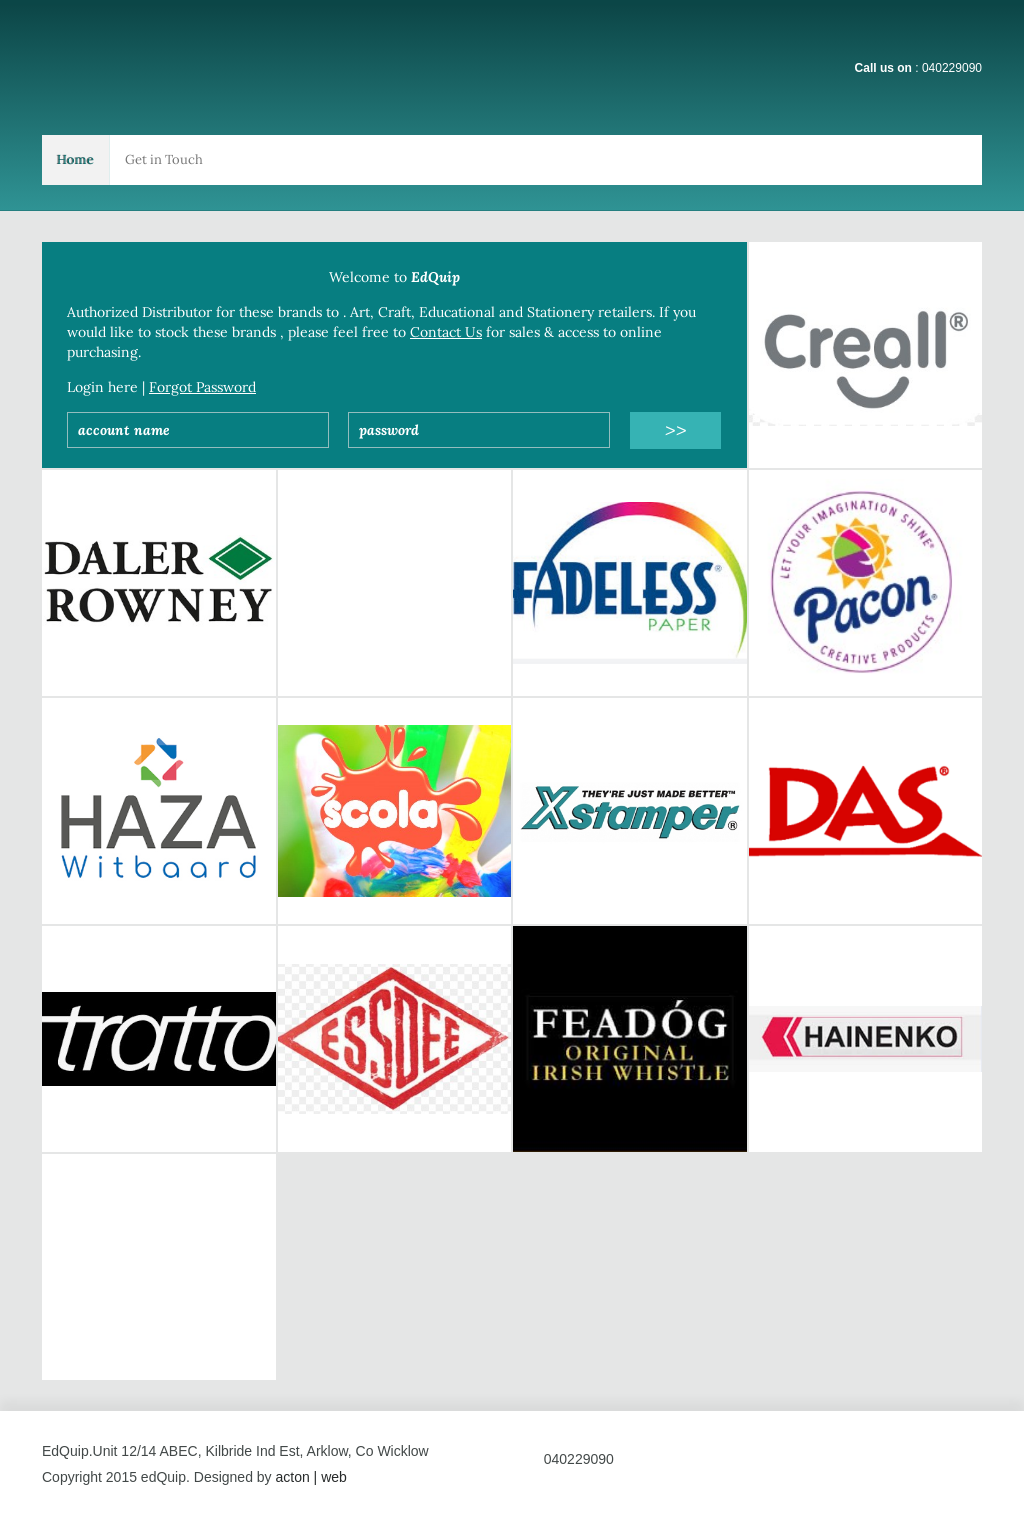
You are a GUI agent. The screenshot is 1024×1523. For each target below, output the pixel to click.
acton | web (310, 1477)
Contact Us (446, 332)
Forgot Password (202, 387)
